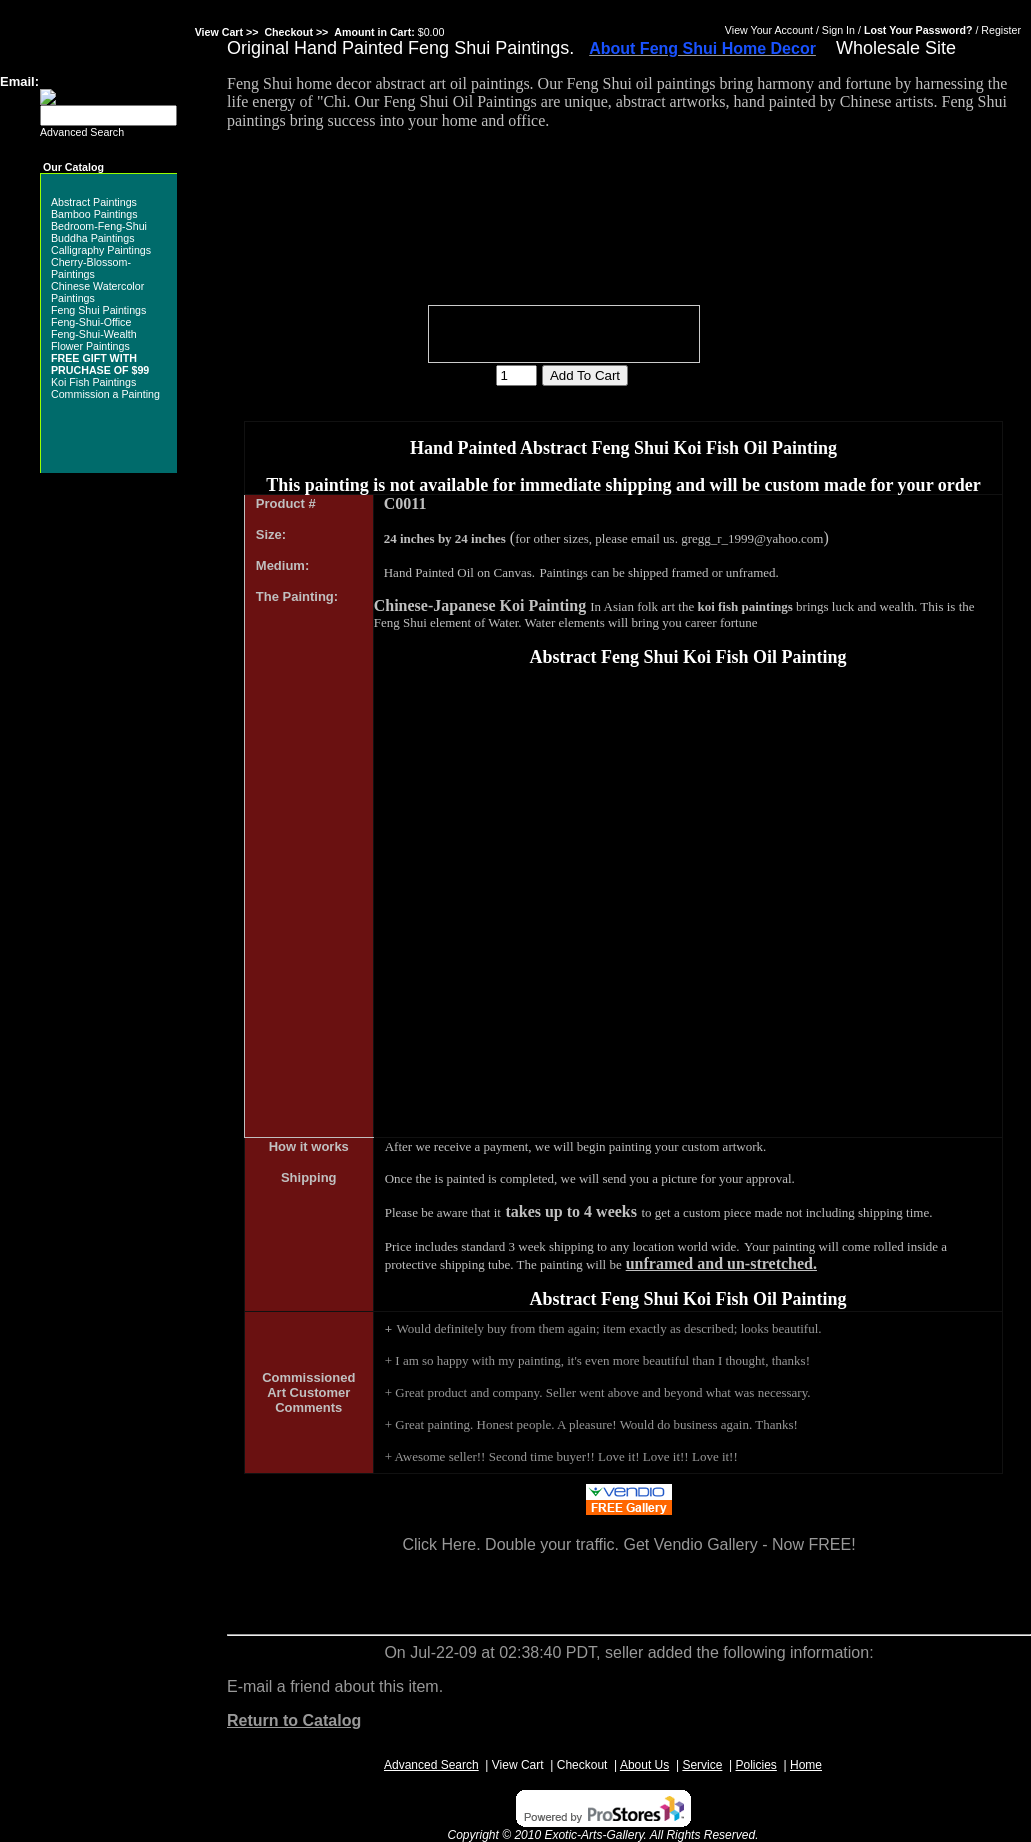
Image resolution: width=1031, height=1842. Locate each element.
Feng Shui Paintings (98, 310)
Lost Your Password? (918, 30)
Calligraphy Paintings (101, 250)
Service (702, 1765)
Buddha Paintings (93, 238)
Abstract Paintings (94, 202)
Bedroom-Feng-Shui (99, 226)
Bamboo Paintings (94, 214)
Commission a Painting (105, 394)
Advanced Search (82, 132)
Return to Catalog (294, 1720)
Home (806, 1765)
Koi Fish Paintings (93, 382)
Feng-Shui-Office (91, 322)
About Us (644, 1765)
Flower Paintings (90, 346)
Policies (756, 1765)
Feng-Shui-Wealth (94, 334)
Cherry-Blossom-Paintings (91, 268)
